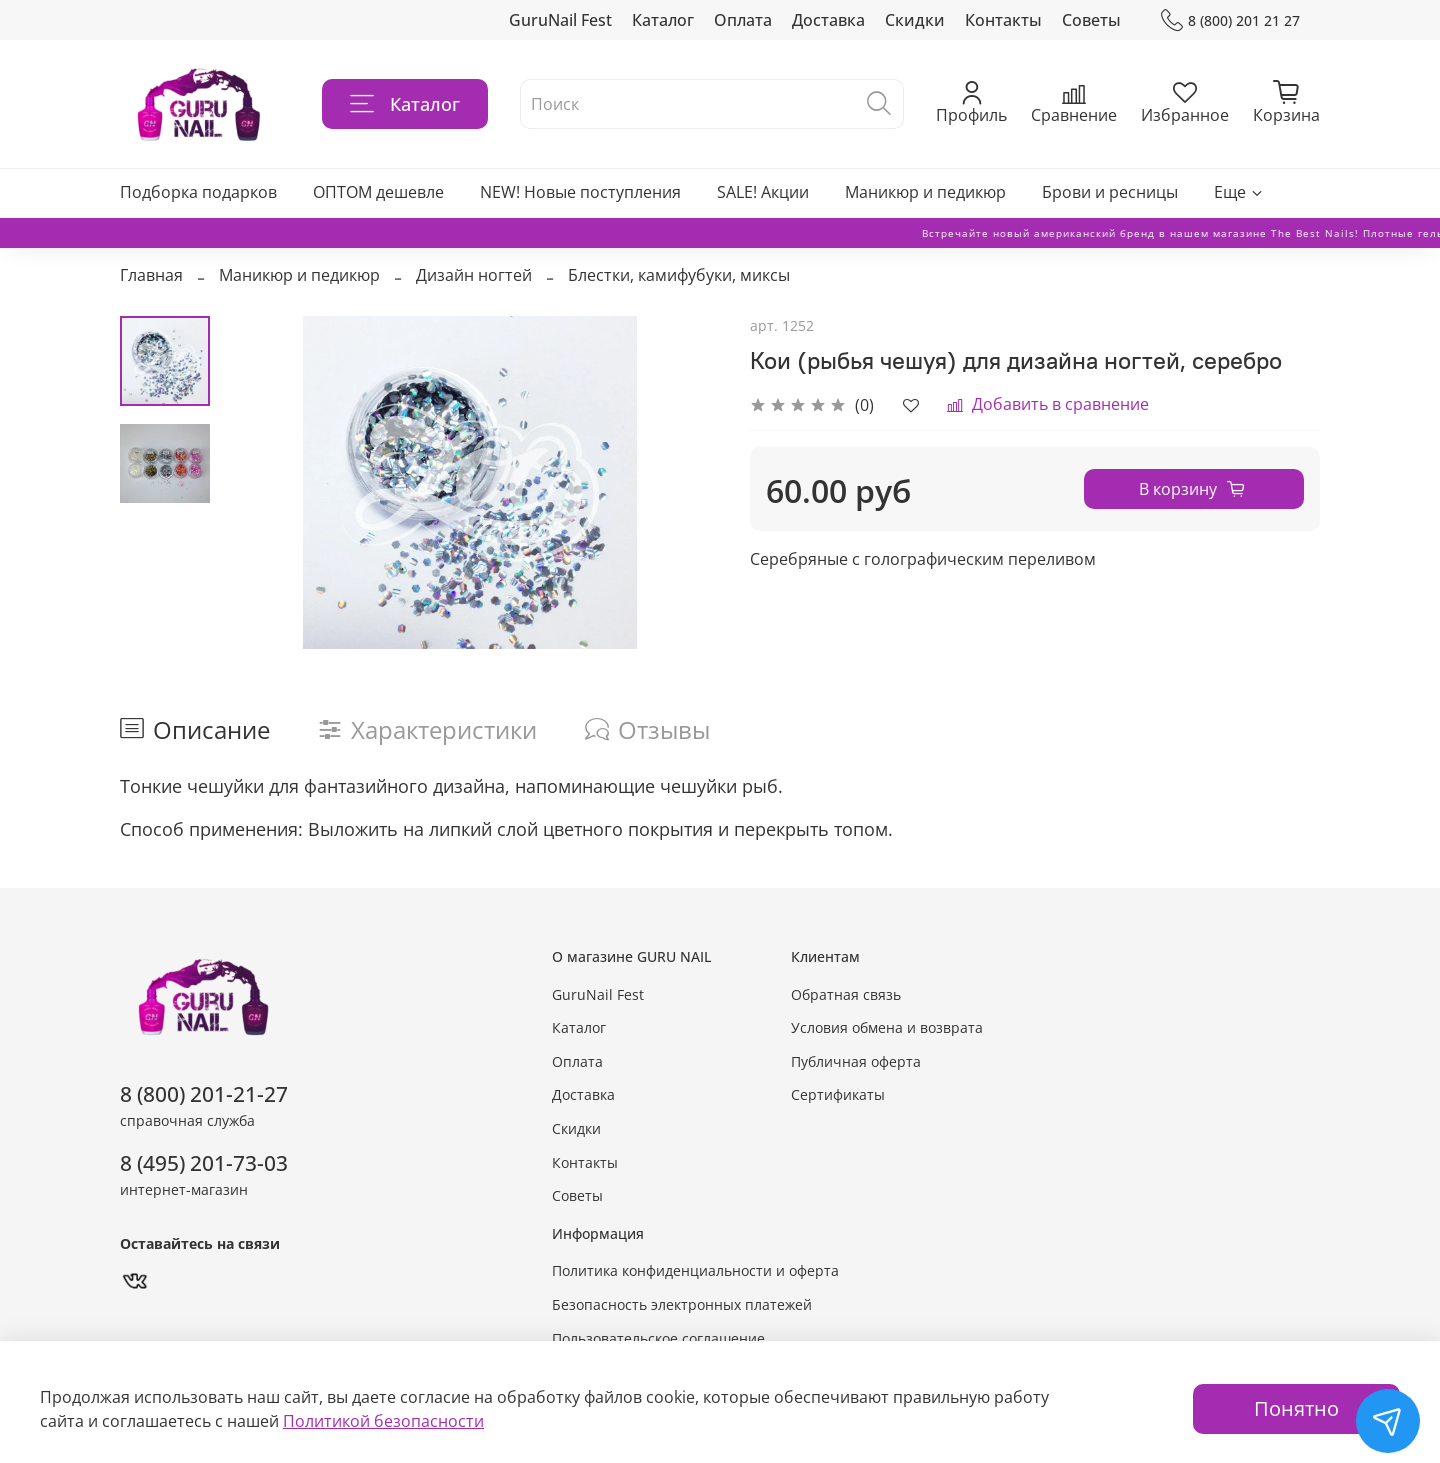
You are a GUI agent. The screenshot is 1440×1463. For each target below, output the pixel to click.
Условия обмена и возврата (887, 1027)
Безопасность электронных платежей (682, 1304)
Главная (151, 275)
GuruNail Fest (560, 20)
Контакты (1003, 20)
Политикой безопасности (383, 1421)
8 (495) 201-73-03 (204, 1163)
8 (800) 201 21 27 (1230, 20)
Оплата (743, 20)
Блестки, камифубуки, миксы (679, 275)
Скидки (915, 20)
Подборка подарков (198, 192)
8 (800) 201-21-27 (204, 1094)
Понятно (1296, 1408)
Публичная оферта (856, 1061)
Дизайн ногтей (474, 275)
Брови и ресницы (1110, 192)
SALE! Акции (763, 192)
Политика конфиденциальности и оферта (695, 1270)
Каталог (663, 20)
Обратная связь (846, 994)
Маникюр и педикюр (925, 192)
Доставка (828, 20)
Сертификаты (838, 1094)
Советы (1091, 20)
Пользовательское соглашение (658, 1338)
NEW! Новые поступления (580, 192)
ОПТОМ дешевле (378, 192)
